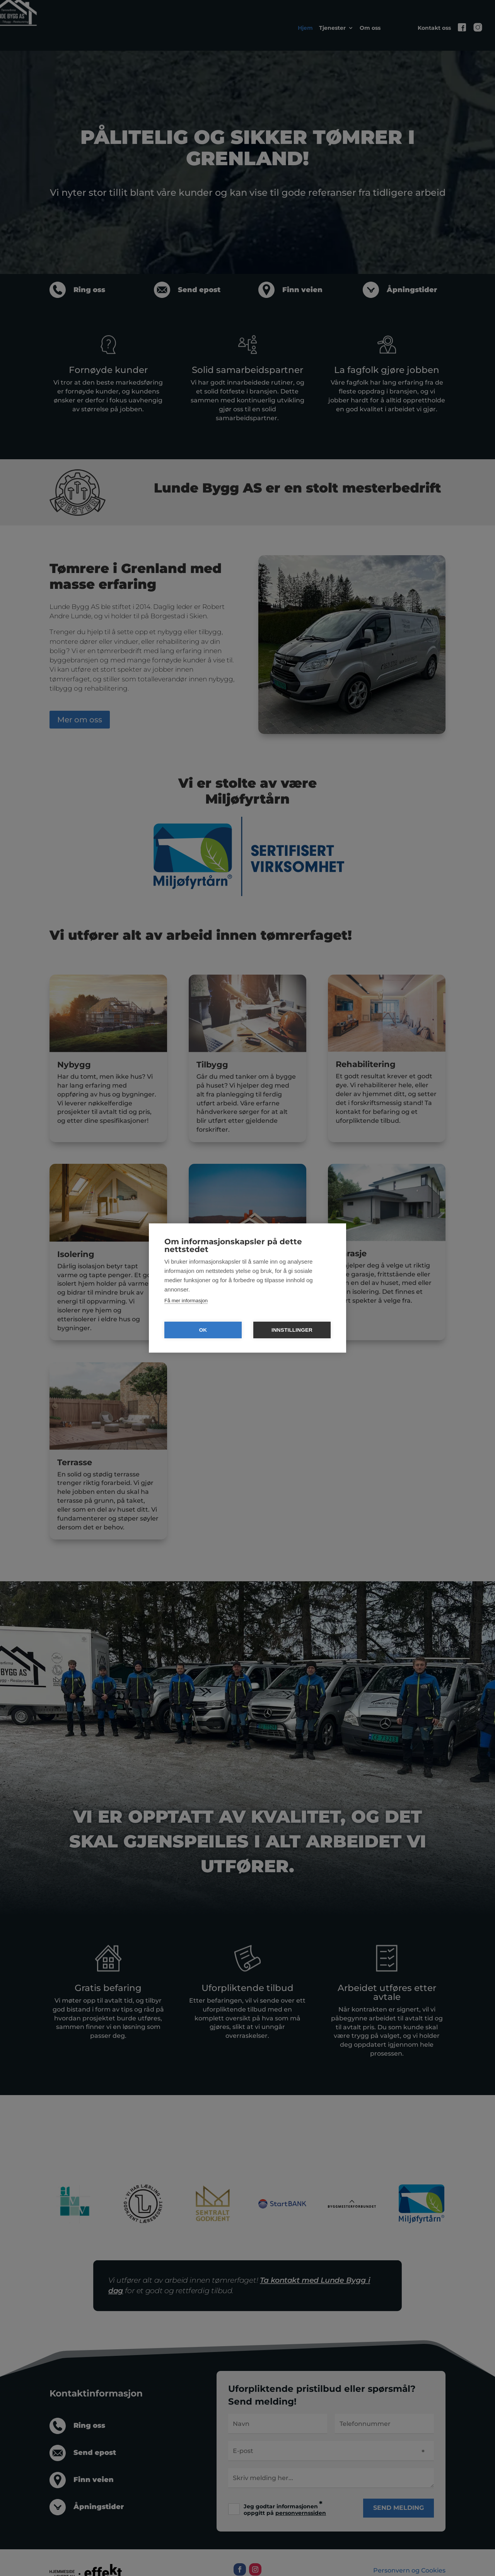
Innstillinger (291, 1330)
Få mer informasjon (186, 1300)
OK (203, 1330)
